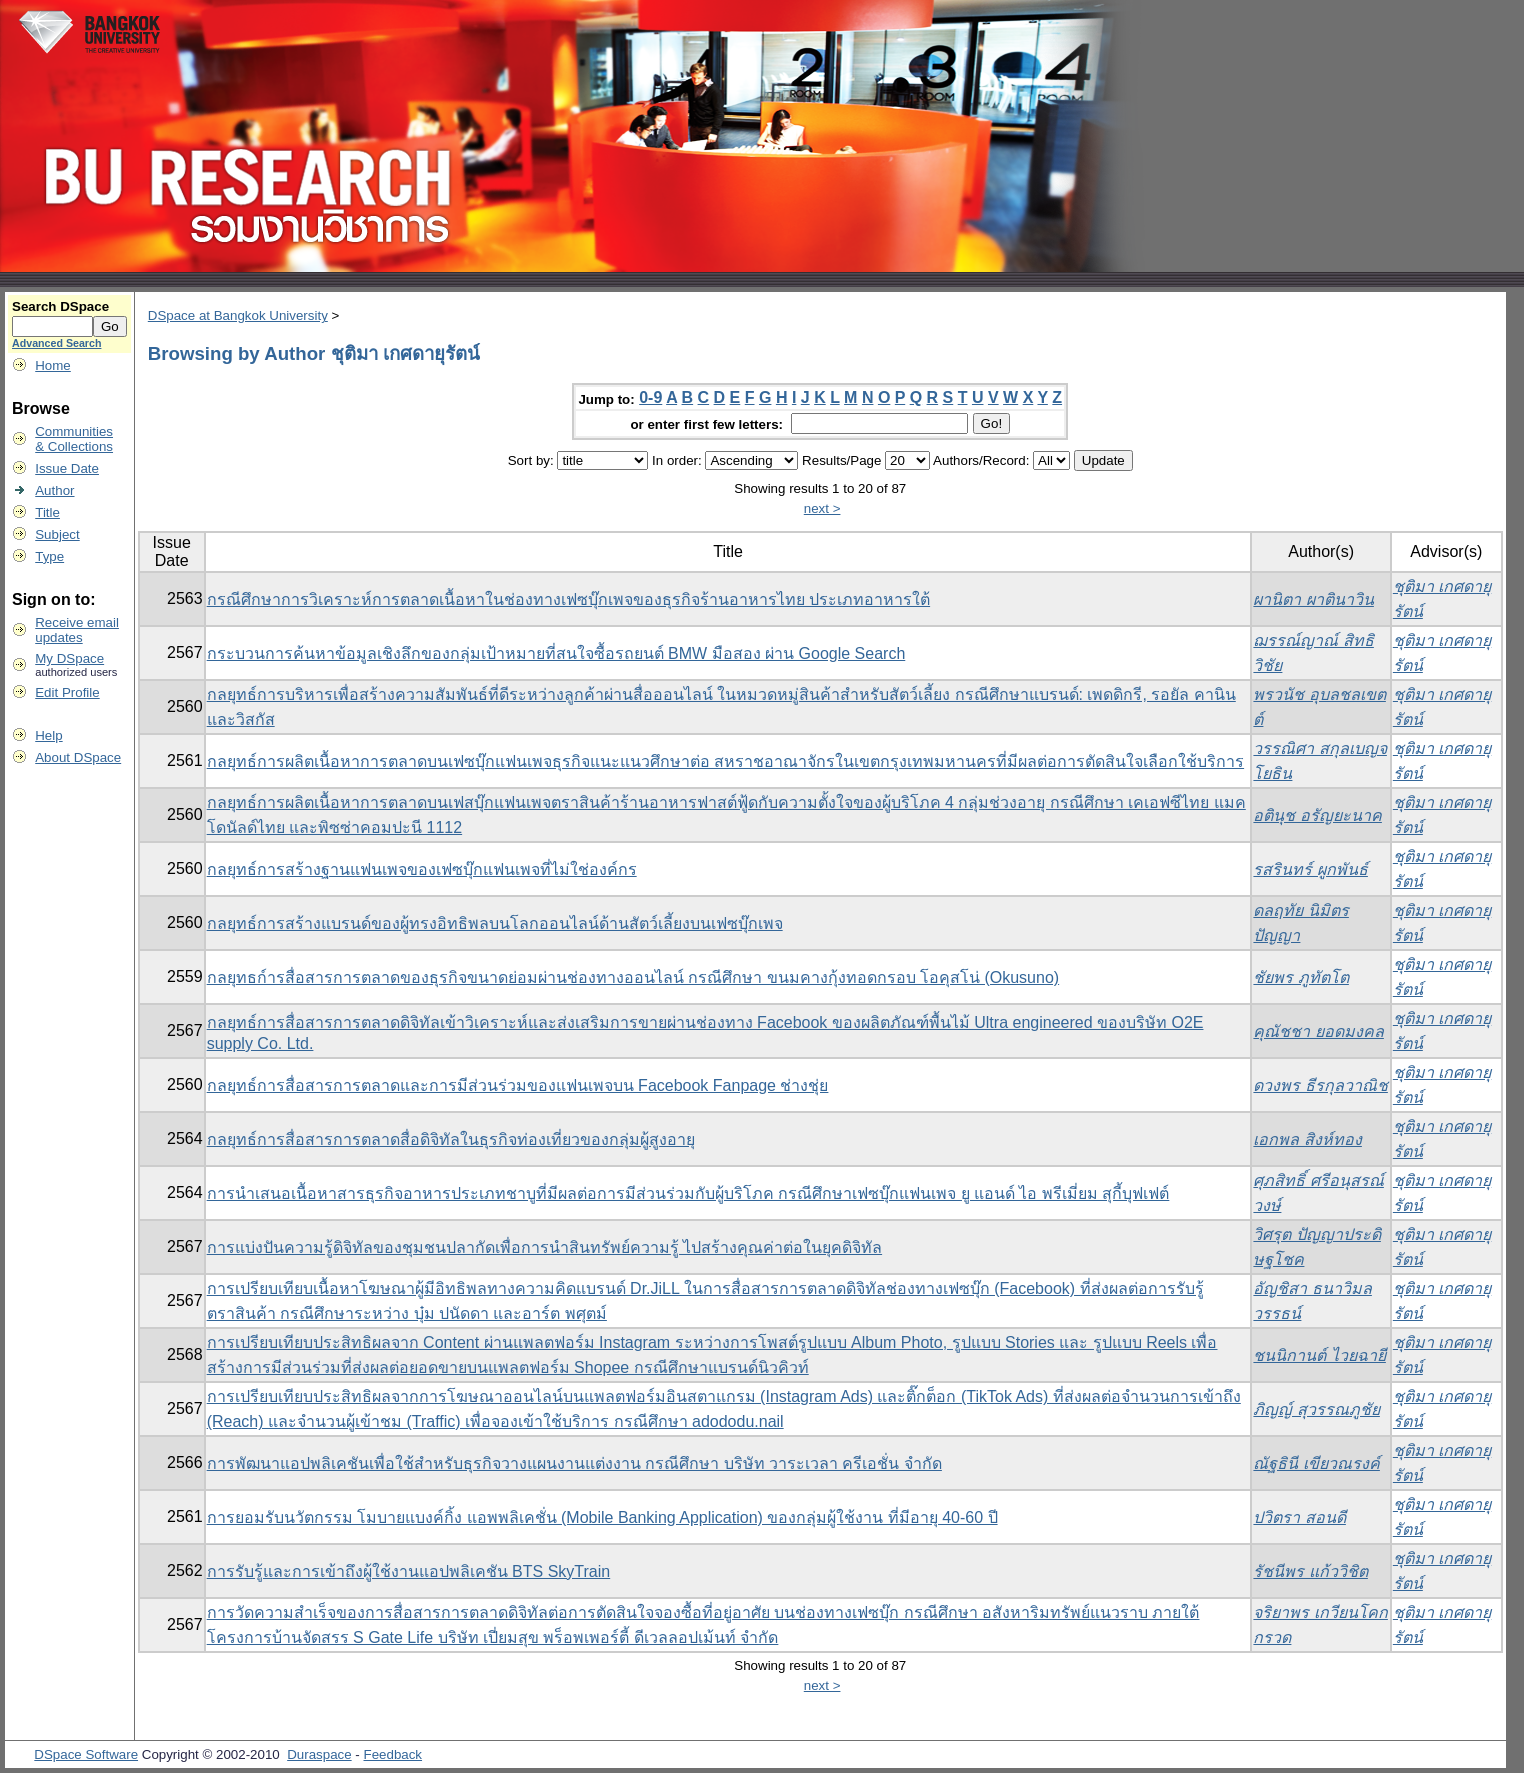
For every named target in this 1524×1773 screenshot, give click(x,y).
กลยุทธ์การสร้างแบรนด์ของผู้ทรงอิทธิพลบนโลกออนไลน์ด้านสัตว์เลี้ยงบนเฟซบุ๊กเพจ (495, 923)
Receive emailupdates (77, 630)
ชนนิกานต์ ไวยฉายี (1319, 1355)
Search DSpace (60, 306)
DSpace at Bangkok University (238, 315)
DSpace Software (86, 1754)
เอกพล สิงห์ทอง (1307, 1139)
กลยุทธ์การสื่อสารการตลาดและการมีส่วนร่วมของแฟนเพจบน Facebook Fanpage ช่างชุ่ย (518, 1085)
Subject (57, 534)
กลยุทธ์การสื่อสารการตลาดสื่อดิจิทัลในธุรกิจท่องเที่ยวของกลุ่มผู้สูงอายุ (451, 1139)
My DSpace (69, 658)
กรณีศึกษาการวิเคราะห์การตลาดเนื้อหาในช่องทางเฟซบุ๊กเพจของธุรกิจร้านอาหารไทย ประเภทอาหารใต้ (568, 599)
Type (49, 556)
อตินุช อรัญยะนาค (1317, 815)
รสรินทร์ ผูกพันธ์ (1310, 869)
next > (822, 508)
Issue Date (67, 468)
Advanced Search (56, 343)
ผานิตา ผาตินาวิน (1313, 599)
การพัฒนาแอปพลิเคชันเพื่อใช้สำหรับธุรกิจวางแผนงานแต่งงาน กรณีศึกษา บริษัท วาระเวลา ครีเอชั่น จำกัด (574, 1463)
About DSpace (78, 757)
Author (54, 490)
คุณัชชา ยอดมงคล (1318, 1031)
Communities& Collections (74, 439)
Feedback (393, 1754)
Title (47, 512)
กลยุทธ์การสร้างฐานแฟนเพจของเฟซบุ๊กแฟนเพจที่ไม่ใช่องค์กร (422, 869)
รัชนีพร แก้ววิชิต (1310, 1571)
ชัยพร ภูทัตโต (1300, 977)
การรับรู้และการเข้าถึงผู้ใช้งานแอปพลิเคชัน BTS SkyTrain (409, 1571)
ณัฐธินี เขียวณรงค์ (1316, 1463)
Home (53, 365)
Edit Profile (67, 692)
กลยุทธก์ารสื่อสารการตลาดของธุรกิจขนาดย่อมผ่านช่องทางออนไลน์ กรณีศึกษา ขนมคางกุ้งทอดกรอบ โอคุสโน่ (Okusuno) (633, 977)
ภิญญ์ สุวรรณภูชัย (1316, 1409)
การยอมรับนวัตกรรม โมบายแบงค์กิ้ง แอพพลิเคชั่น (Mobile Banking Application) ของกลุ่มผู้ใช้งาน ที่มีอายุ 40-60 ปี (602, 1517)
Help (48, 735)
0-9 (650, 397)
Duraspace (319, 1754)
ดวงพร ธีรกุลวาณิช (1320, 1085)
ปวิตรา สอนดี (1299, 1517)
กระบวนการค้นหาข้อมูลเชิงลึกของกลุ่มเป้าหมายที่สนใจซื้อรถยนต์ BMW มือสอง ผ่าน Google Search (556, 653)
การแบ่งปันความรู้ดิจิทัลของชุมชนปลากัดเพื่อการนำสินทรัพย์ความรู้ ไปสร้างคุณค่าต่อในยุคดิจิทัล (544, 1247)
